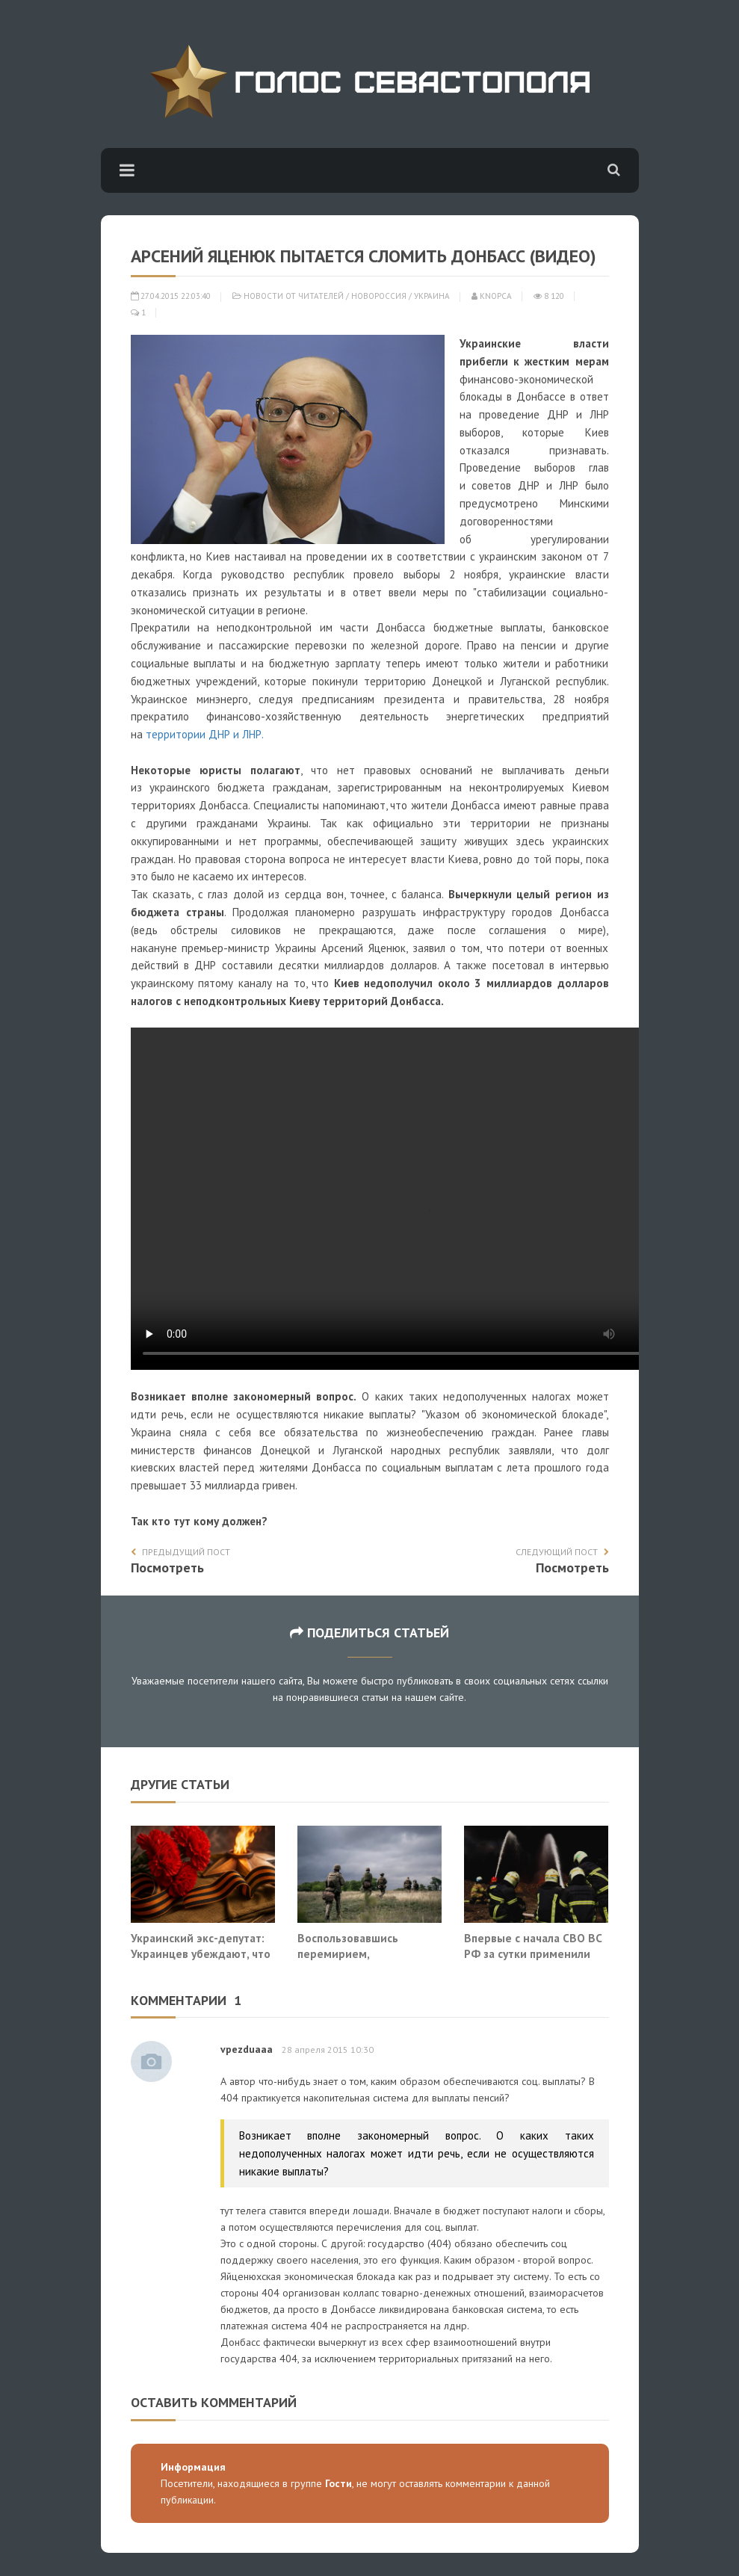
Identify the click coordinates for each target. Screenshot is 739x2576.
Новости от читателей (294, 296)
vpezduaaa (246, 2049)
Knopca (491, 296)
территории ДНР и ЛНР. (205, 734)
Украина (432, 296)
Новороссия (378, 296)
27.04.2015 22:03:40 (171, 296)
